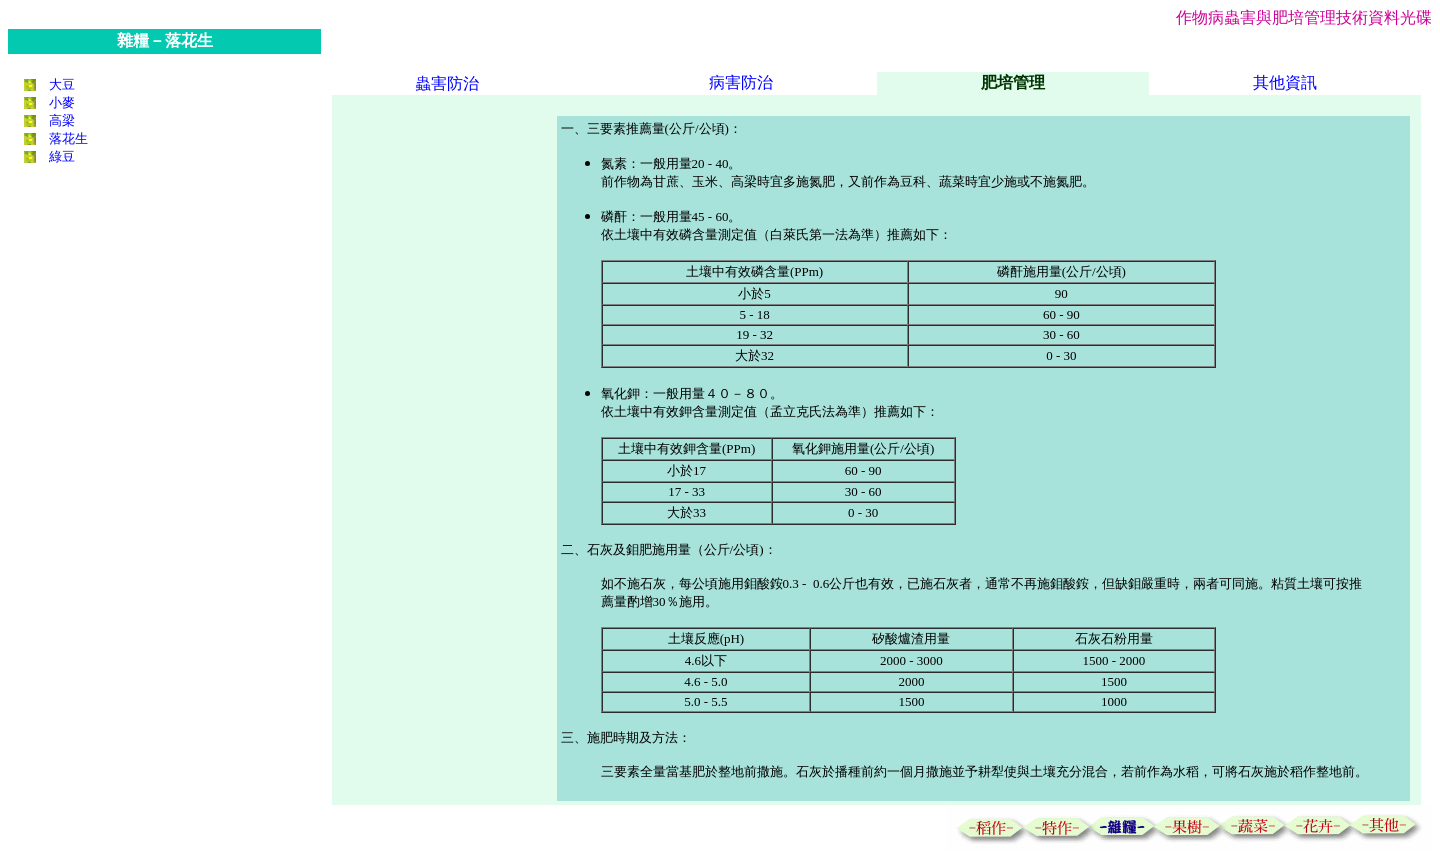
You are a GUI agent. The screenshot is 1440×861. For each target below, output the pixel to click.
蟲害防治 (447, 83)
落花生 (68, 138)
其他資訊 (1285, 82)
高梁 (62, 120)
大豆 (62, 84)
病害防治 (741, 82)
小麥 (62, 102)
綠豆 (62, 156)
